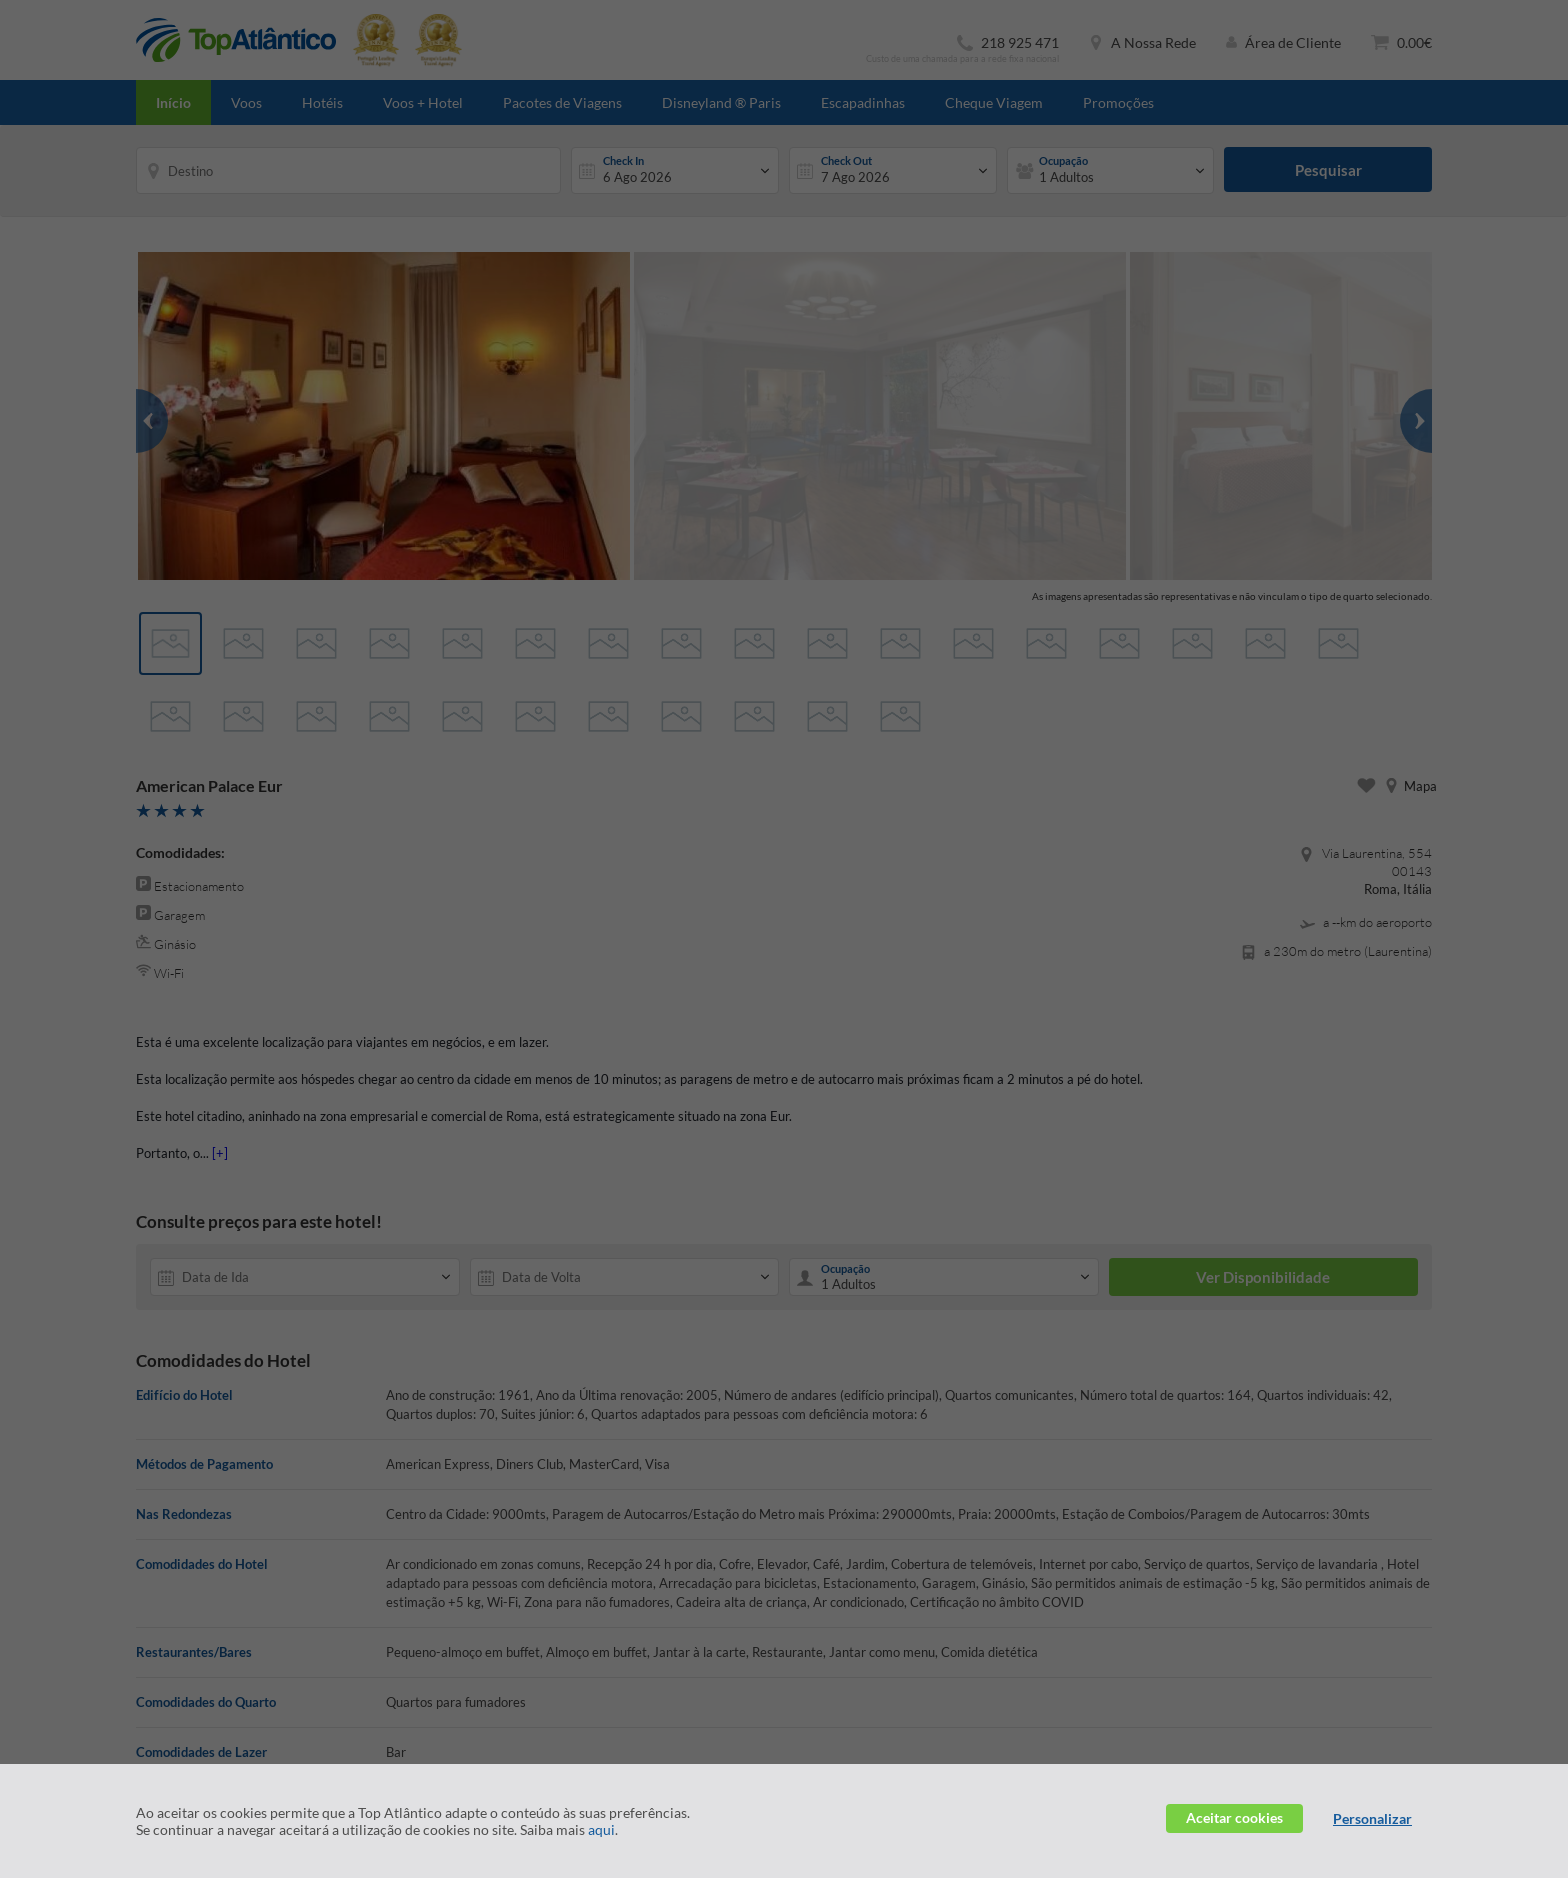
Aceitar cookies (1234, 1817)
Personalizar (1372, 1818)
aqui (601, 1829)
